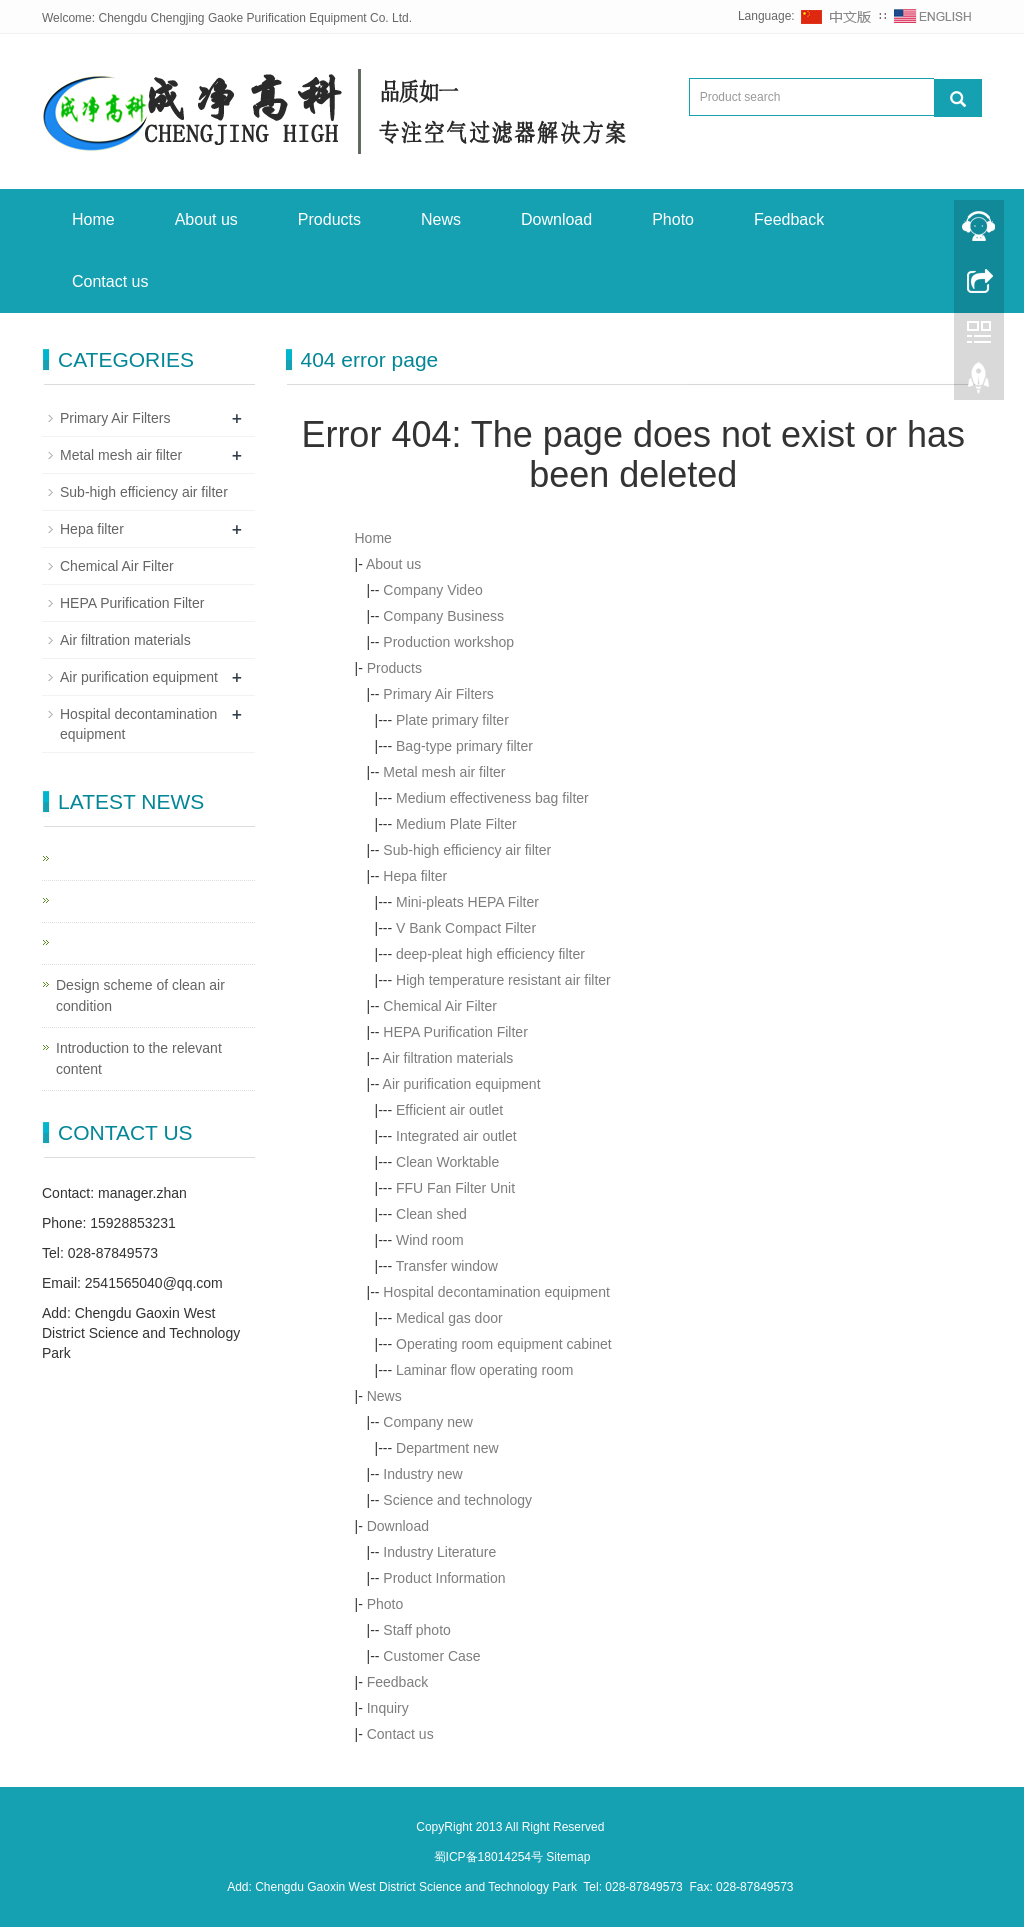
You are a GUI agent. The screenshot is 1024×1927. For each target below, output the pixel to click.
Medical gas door (449, 1318)
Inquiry (388, 1708)
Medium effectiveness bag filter (492, 798)
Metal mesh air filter (444, 772)
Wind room (430, 1240)
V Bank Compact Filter (466, 928)
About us (206, 219)
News (441, 219)
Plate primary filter (452, 720)
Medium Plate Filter (456, 824)
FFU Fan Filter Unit (455, 1188)
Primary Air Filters (438, 694)
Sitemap (568, 1857)
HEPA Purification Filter (455, 1032)
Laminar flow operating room (484, 1370)
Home (93, 219)
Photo (673, 219)
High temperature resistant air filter (503, 980)
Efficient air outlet (449, 1110)
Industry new (422, 1474)
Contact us (110, 281)
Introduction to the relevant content (139, 1058)
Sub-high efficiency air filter (467, 850)
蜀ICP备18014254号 (490, 1857)
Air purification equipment (462, 1084)
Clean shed (431, 1214)
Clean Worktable (447, 1162)
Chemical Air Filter (440, 1006)
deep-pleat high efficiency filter (490, 954)
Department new (447, 1448)
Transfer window (447, 1266)
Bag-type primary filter (464, 746)
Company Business (443, 616)
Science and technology (457, 1500)
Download (556, 219)
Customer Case (431, 1656)
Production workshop (448, 642)
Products (329, 219)
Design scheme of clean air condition (140, 995)
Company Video (432, 590)
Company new (428, 1422)
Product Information (444, 1578)
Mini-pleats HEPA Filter (467, 902)
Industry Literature (439, 1552)
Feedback (789, 219)
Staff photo (416, 1630)
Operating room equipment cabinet (504, 1344)
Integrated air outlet (456, 1136)
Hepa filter (415, 876)
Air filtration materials (448, 1058)
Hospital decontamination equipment (496, 1292)
